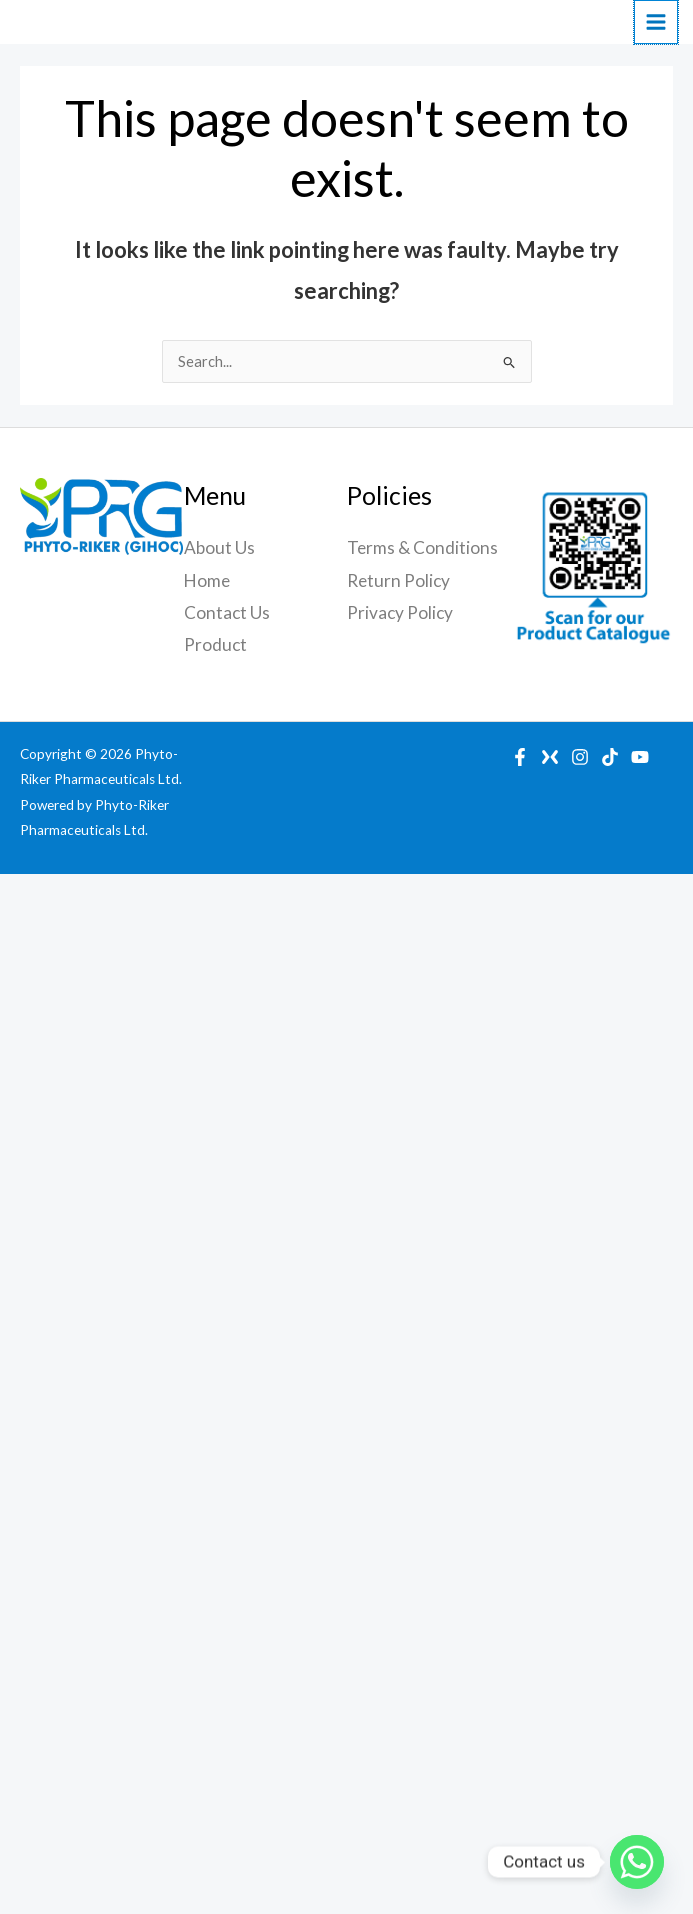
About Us (219, 547)
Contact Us (227, 612)
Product (215, 644)
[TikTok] (610, 757)
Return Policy (398, 580)
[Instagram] (580, 757)
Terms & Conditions (422, 547)
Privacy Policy (400, 612)
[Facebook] (520, 757)
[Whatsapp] (637, 1862)
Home (207, 580)
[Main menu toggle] (656, 22)
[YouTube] (640, 757)
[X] (550, 757)
